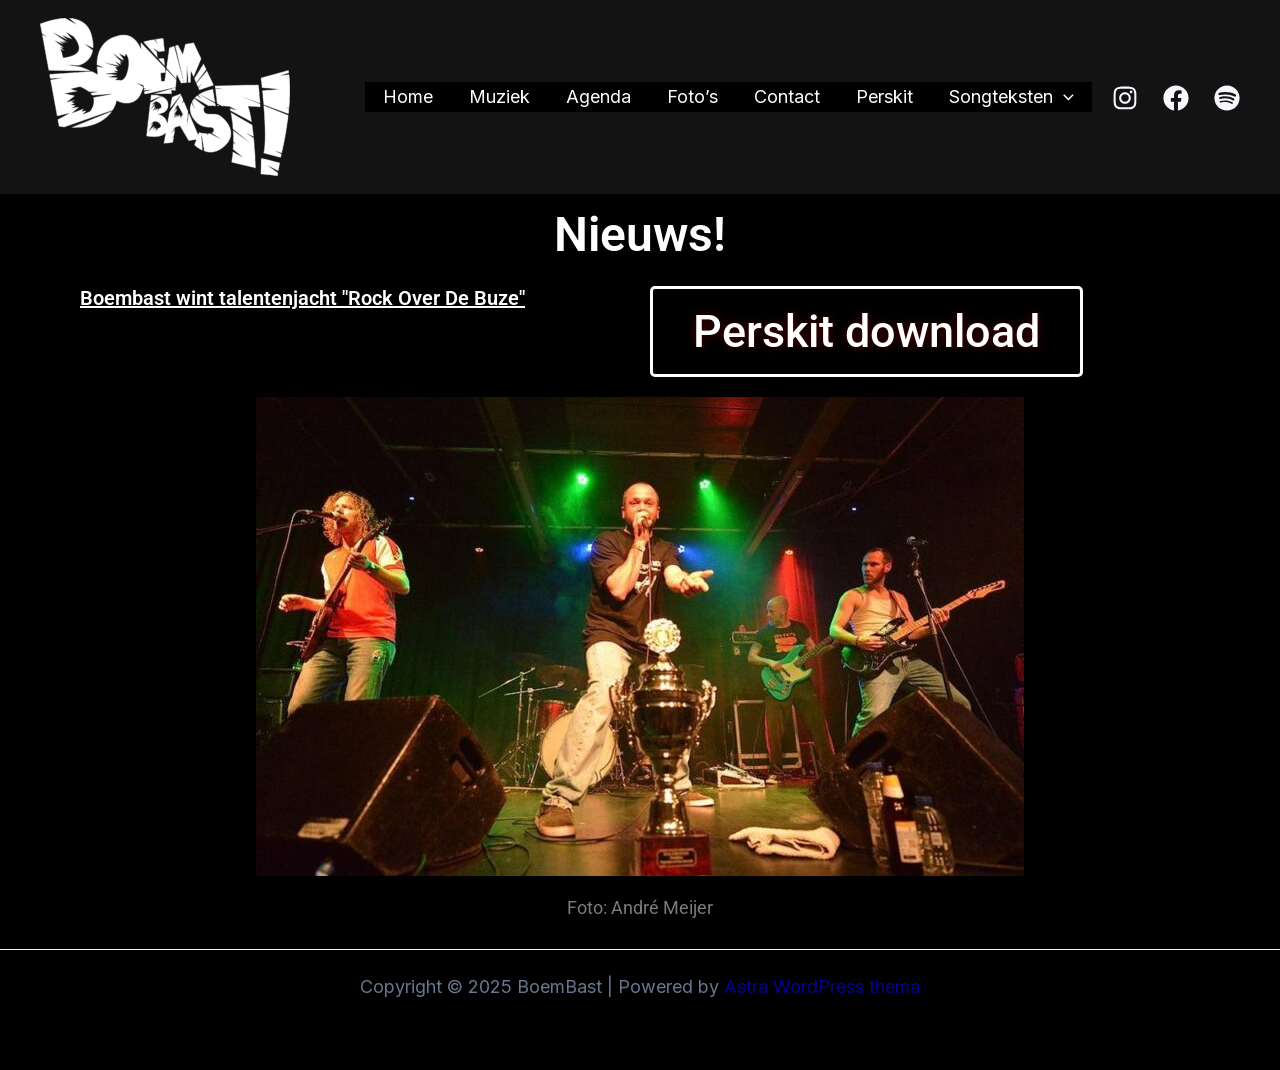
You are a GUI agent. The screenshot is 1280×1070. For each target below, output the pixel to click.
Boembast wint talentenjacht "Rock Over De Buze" (302, 298)
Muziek (499, 96)
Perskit (884, 96)
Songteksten (1011, 97)
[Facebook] (1176, 98)
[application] (1063, 97)
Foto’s (692, 96)
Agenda (598, 96)
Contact (787, 96)
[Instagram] (1125, 98)
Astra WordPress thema (822, 986)
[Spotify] (1227, 98)
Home (408, 96)
